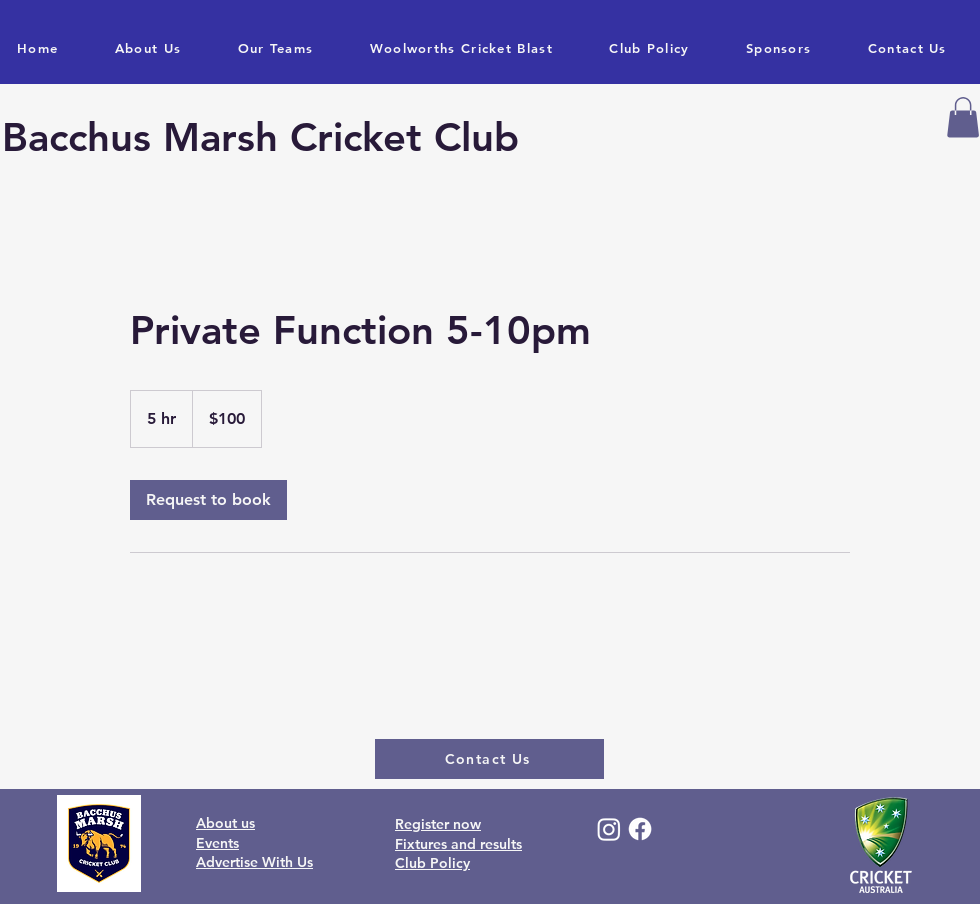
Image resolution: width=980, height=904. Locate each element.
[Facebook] (640, 829)
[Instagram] (609, 829)
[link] (208, 500)
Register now (438, 824)
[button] (963, 117)
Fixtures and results (458, 844)
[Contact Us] (489, 759)
